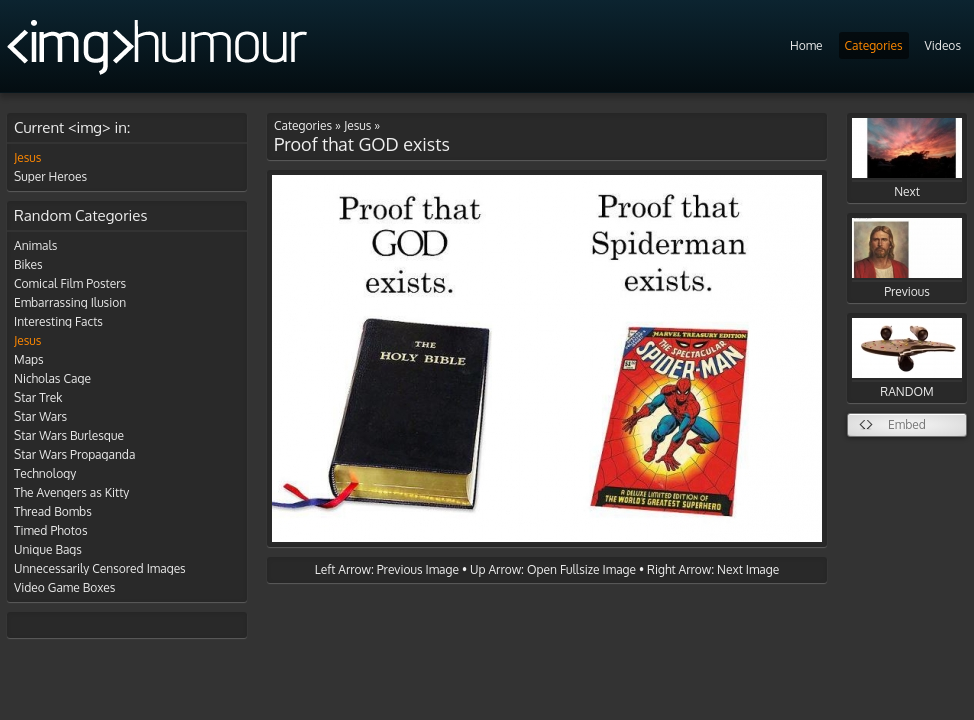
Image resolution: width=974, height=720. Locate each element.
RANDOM (907, 358)
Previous (907, 258)
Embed (907, 424)
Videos (943, 45)
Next (907, 158)
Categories (874, 45)
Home (806, 45)
